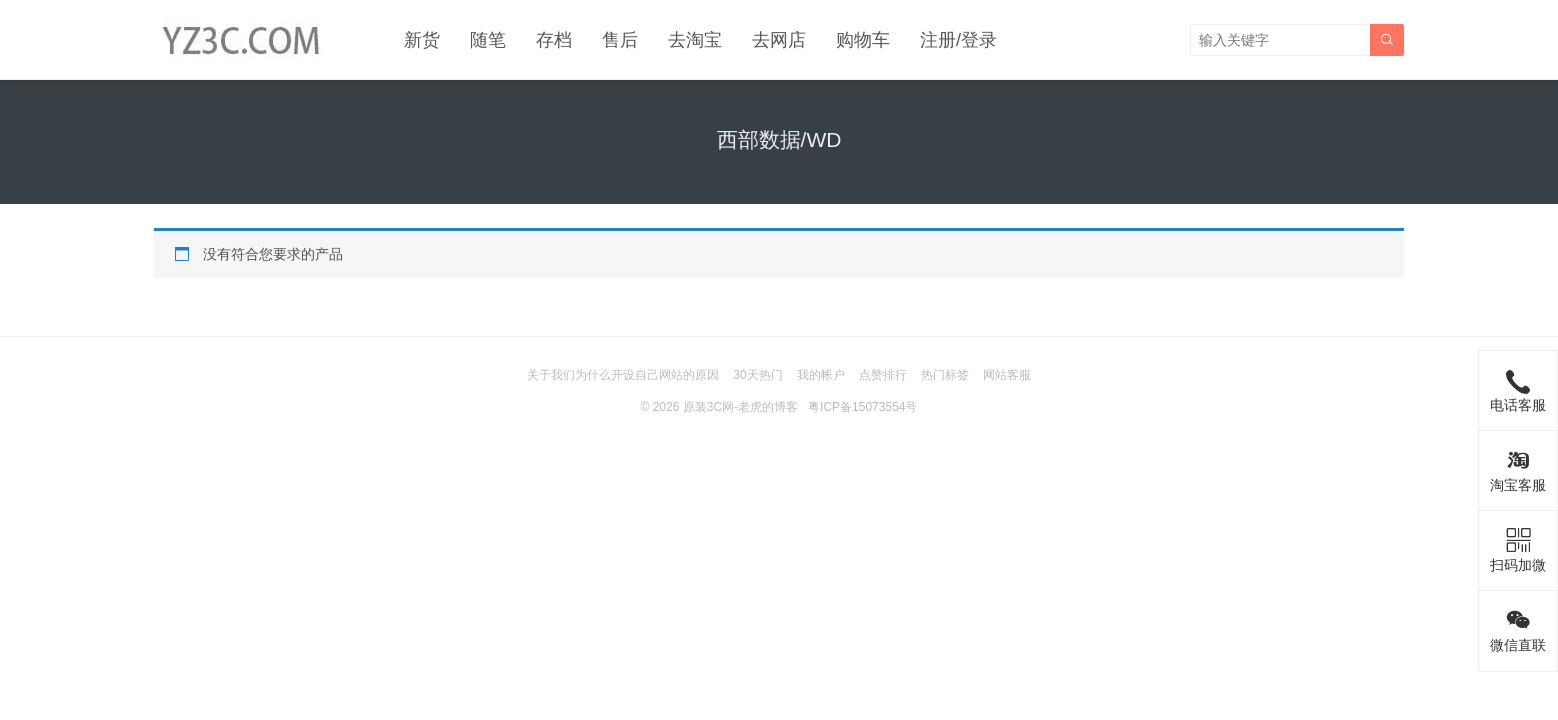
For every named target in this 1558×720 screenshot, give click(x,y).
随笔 (488, 40)
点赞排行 (883, 375)
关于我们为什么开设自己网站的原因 (623, 375)
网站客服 (1007, 375)
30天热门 (757, 375)
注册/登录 (958, 40)
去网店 (779, 40)
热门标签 (945, 375)
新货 (422, 40)
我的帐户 (821, 375)
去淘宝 (695, 40)
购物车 (863, 40)
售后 (620, 40)
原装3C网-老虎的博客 (740, 407)
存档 (554, 40)
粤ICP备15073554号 (862, 407)
